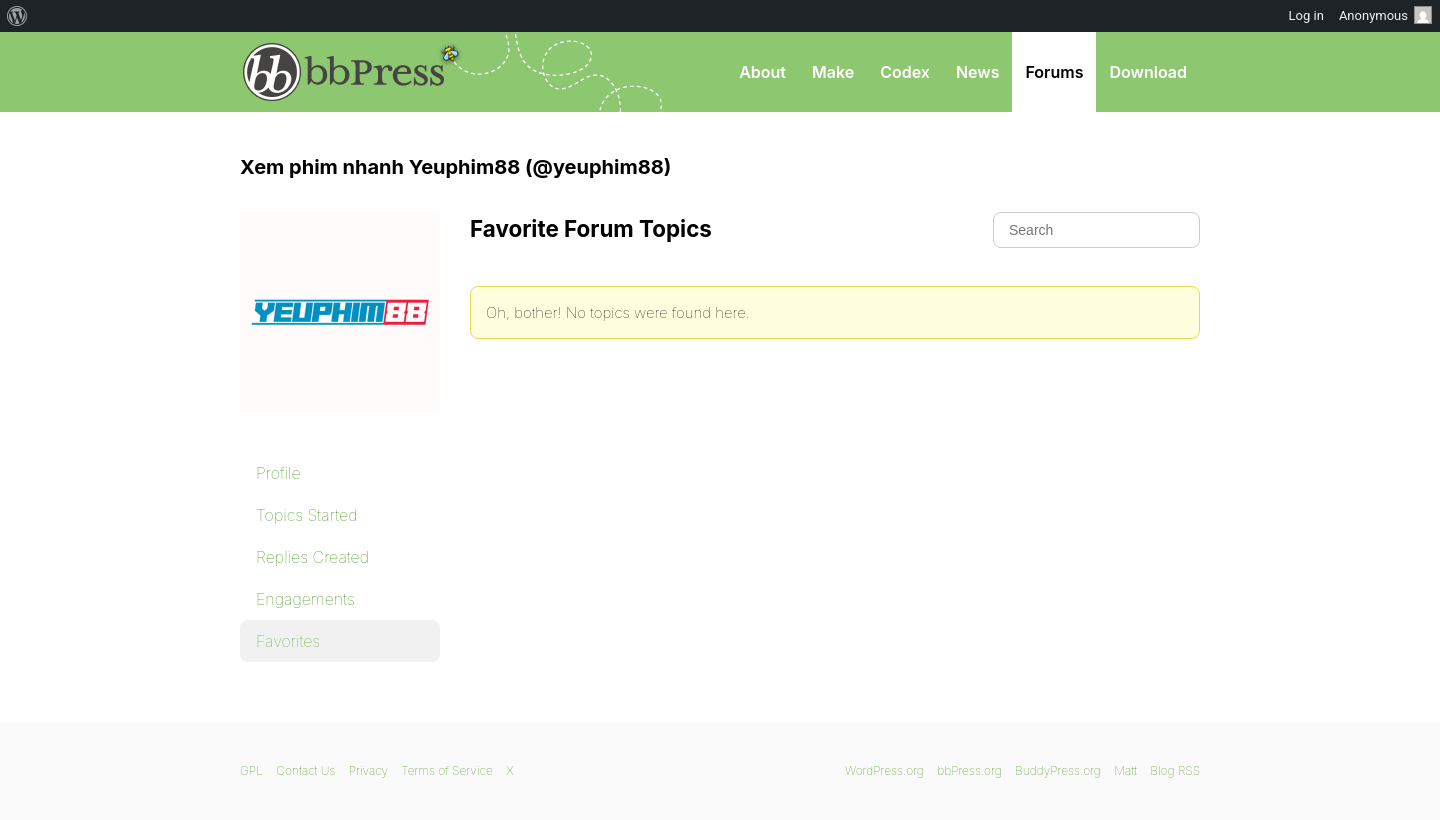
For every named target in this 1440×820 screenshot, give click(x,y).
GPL (251, 770)
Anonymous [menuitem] (1385, 15)
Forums (1054, 72)
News (978, 72)
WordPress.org (884, 770)
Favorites (288, 641)
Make (833, 72)
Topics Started (306, 515)
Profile (278, 473)
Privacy (368, 770)
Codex (905, 72)
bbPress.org (344, 72)
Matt (1125, 770)
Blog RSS (1175, 770)
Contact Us (305, 770)
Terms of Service (446, 770)
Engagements (305, 599)
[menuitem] (17, 16)
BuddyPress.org (1058, 770)
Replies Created (312, 557)
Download (1148, 72)
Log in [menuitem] (1306, 15)
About (762, 72)
